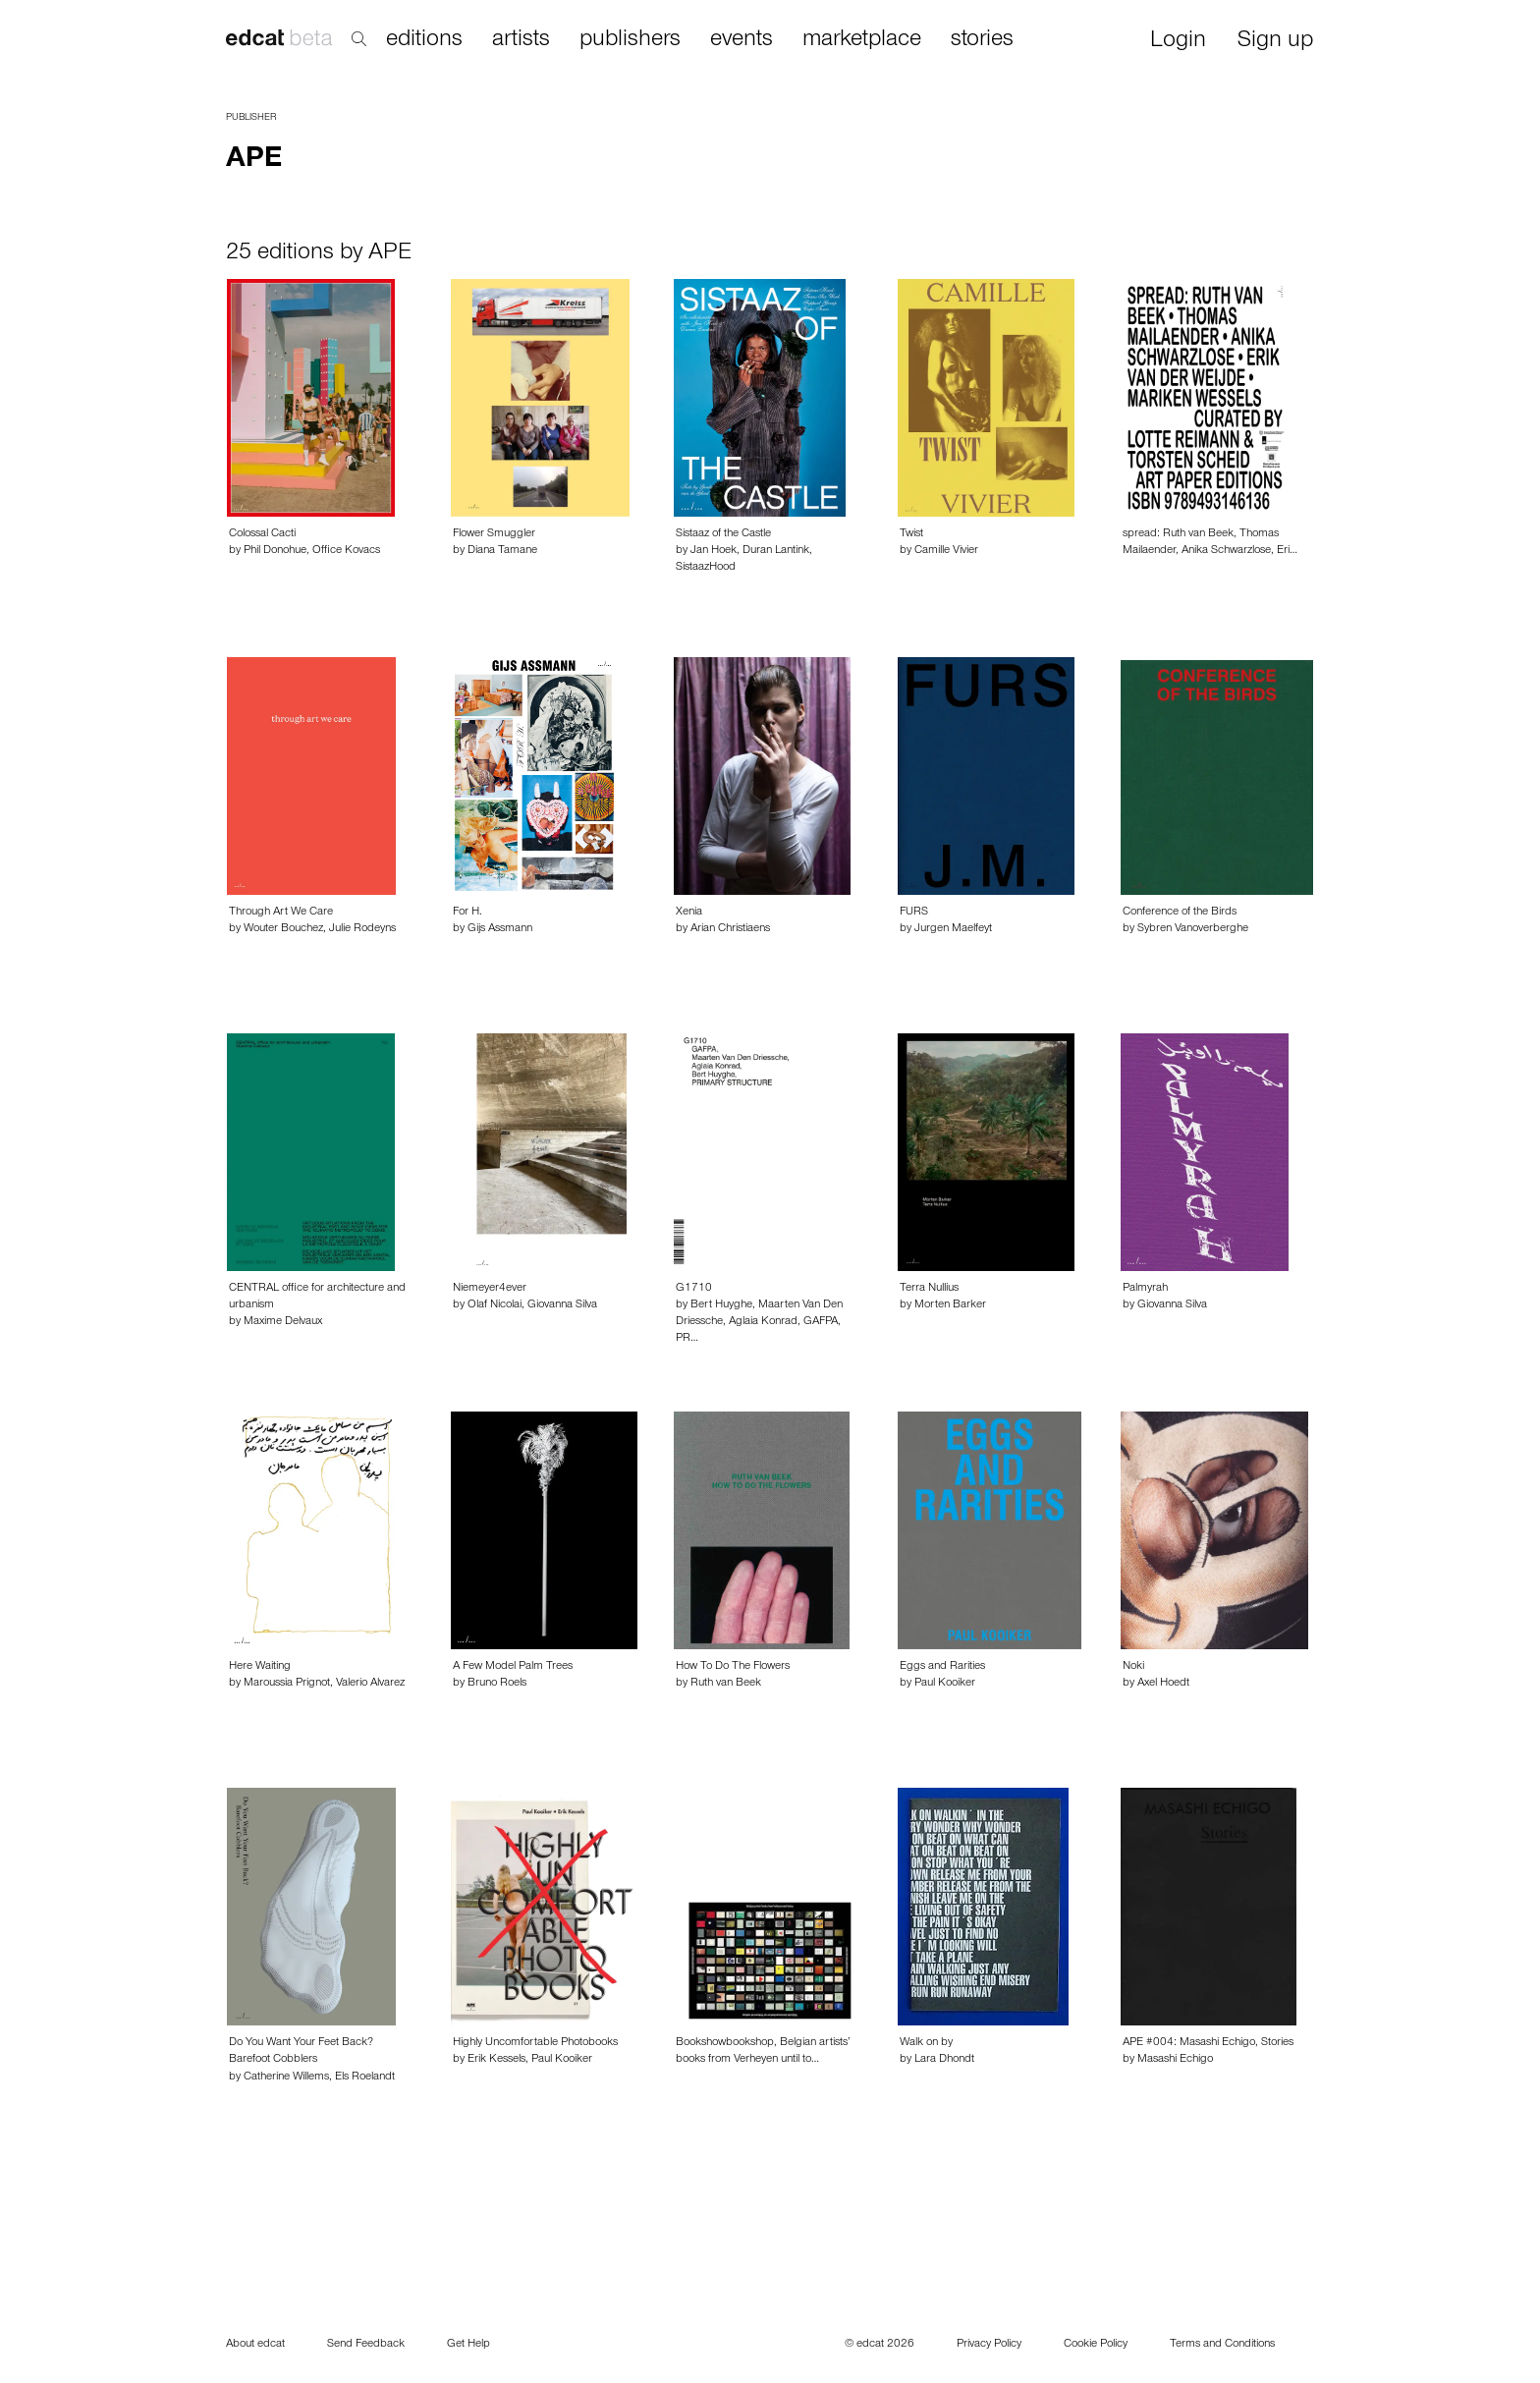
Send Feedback (366, 2345)
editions (424, 40)
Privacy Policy (989, 2345)
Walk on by (926, 2043)
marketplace (861, 40)
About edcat (255, 2345)
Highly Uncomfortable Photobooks (535, 2043)
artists (521, 40)
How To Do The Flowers (733, 1667)
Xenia (689, 912)
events (741, 40)
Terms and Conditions (1222, 2345)
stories (982, 40)
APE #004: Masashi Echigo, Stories (1208, 2043)
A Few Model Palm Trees (513, 1667)
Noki (1133, 1667)
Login (1178, 41)
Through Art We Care (281, 912)
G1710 (694, 1289)
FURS (914, 912)
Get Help (468, 2345)
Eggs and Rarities (942, 1667)
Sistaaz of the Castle (723, 534)
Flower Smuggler (494, 534)
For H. (467, 912)
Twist (911, 534)
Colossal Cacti (262, 534)
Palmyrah (1145, 1289)
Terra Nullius (929, 1289)
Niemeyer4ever (489, 1289)
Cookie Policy (1096, 2345)
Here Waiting (260, 1667)
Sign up (1275, 41)
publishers (630, 40)
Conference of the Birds (1180, 912)
